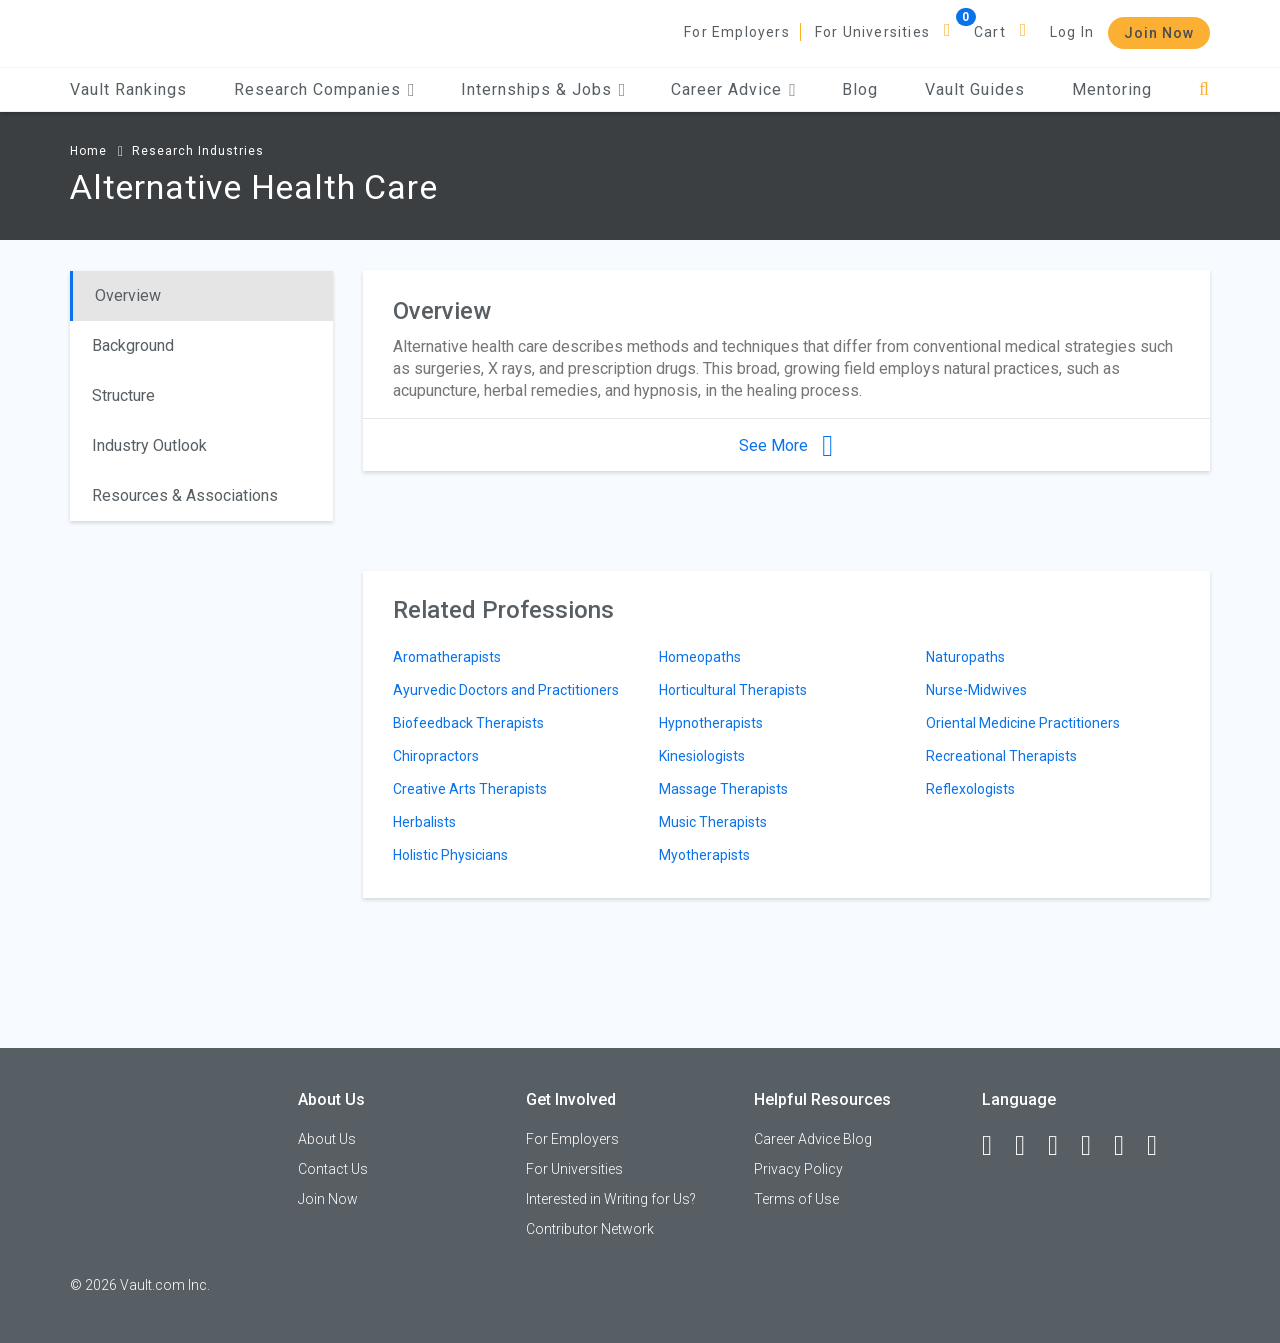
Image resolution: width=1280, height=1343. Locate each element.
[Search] (1204, 89)
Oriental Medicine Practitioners (1023, 723)
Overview (128, 295)
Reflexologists (970, 789)
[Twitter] (1062, 1146)
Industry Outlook (149, 445)
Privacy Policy (798, 1169)
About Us (327, 1139)
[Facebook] (996, 1146)
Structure (123, 395)
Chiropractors (436, 756)
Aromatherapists (447, 657)
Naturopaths (965, 657)
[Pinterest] (1128, 1146)
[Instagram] (1095, 1146)
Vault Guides (975, 89)
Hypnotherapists (711, 723)
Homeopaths (700, 657)
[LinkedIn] (1029, 1146)
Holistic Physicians (450, 855)
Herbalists (424, 822)
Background (133, 345)
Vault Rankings (128, 89)
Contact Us (333, 1169)
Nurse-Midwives (976, 690)
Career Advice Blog (813, 1139)
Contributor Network (590, 1229)
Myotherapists (704, 855)
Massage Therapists (723, 789)
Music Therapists (713, 822)
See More (786, 445)
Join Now (1159, 33)
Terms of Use (796, 1199)
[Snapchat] (1161, 1146)
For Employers (737, 32)
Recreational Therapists (1001, 756)
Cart (990, 32)
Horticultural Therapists (733, 690)
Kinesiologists (702, 756)
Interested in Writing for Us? (611, 1199)
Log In (1072, 32)
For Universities (872, 32)
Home (88, 151)
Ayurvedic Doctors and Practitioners (506, 690)
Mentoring (1112, 89)
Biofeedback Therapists (468, 723)
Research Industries (198, 151)
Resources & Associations (185, 495)
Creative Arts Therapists (470, 789)
